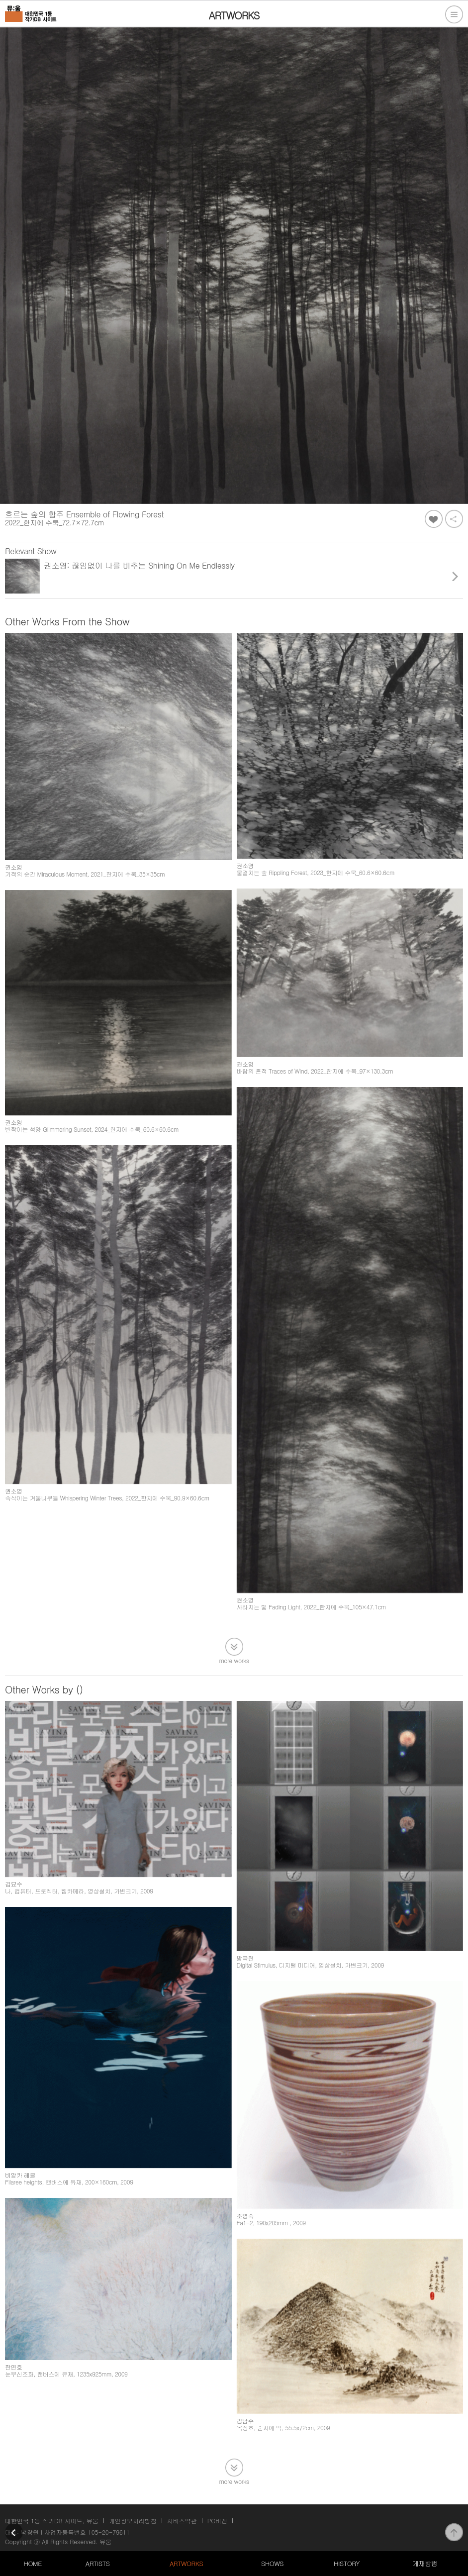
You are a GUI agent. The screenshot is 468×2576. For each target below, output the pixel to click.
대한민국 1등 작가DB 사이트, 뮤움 (51, 2520)
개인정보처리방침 (133, 2520)
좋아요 (434, 519)
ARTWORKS (186, 2563)
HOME (33, 2563)
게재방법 (424, 2563)
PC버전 (217, 2520)
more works (234, 1660)
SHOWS (272, 2563)
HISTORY (347, 2563)
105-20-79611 (109, 2532)
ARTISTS (98, 2563)
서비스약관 (182, 2520)
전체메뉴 (454, 14)
